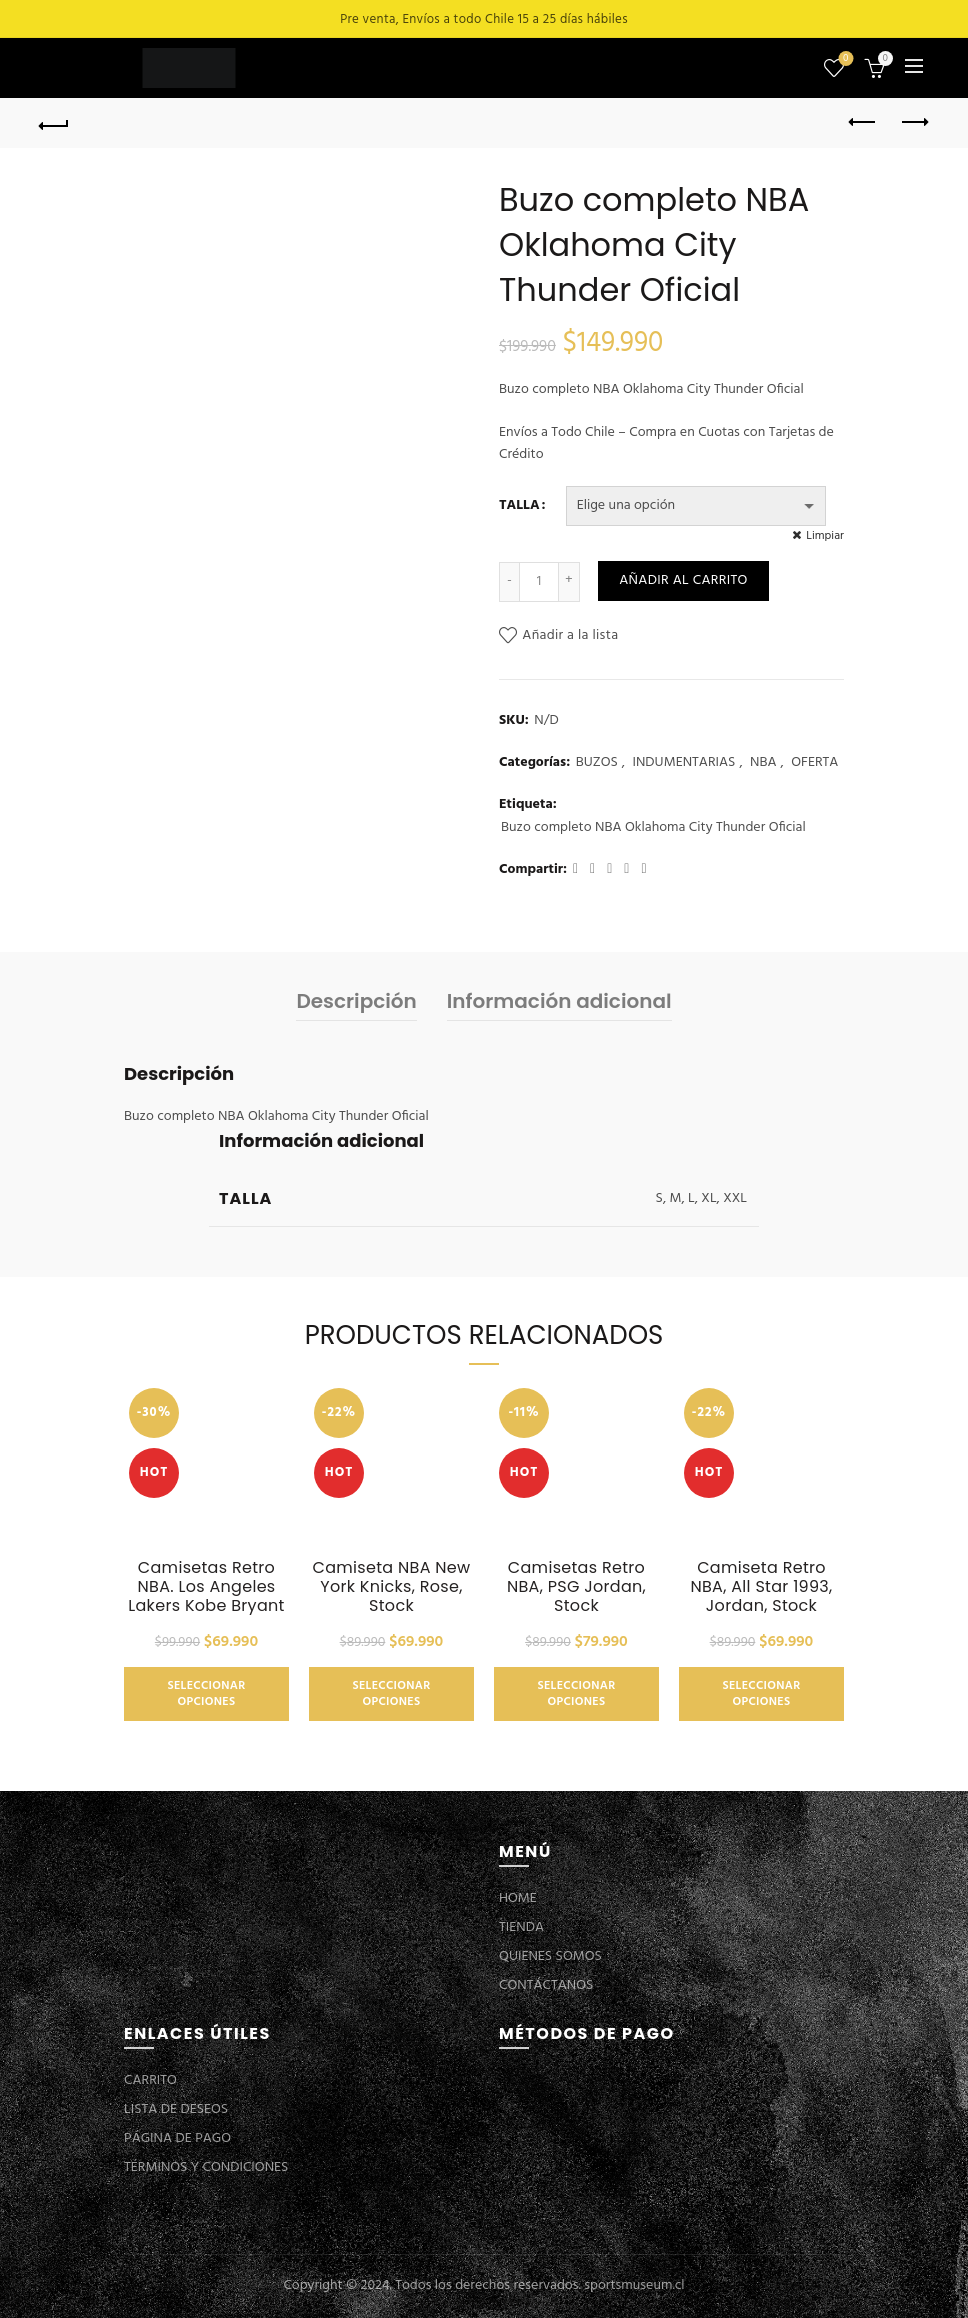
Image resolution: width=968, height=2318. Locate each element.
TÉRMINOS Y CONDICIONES (206, 2167)
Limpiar (825, 536)
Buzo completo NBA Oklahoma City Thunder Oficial (653, 828)
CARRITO (150, 2080)
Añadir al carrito (683, 580)
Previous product (863, 122)
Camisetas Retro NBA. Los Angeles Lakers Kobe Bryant (206, 1587)
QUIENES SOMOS (550, 1956)
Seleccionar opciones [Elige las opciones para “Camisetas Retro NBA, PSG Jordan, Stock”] (576, 1694)
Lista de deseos (843, 59)
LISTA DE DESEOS (176, 2109)
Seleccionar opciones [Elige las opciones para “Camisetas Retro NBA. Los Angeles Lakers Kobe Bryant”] (206, 1694)
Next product (913, 122)
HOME (518, 1898)
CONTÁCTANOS (546, 1985)
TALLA (519, 506)
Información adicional (559, 1001)
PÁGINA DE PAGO (177, 2138)
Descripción (356, 1001)
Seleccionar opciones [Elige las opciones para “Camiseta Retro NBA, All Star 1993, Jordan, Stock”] (761, 1694)
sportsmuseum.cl (634, 2285)
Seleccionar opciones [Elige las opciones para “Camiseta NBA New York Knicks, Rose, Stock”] (391, 1694)
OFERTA (814, 763)
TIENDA (521, 1927)
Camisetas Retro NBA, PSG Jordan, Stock (576, 1587)
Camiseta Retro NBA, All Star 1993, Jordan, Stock (761, 1587)
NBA (763, 763)
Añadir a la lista (570, 635)
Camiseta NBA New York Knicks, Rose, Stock (392, 1587)
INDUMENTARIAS (683, 763)
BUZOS (597, 763)
